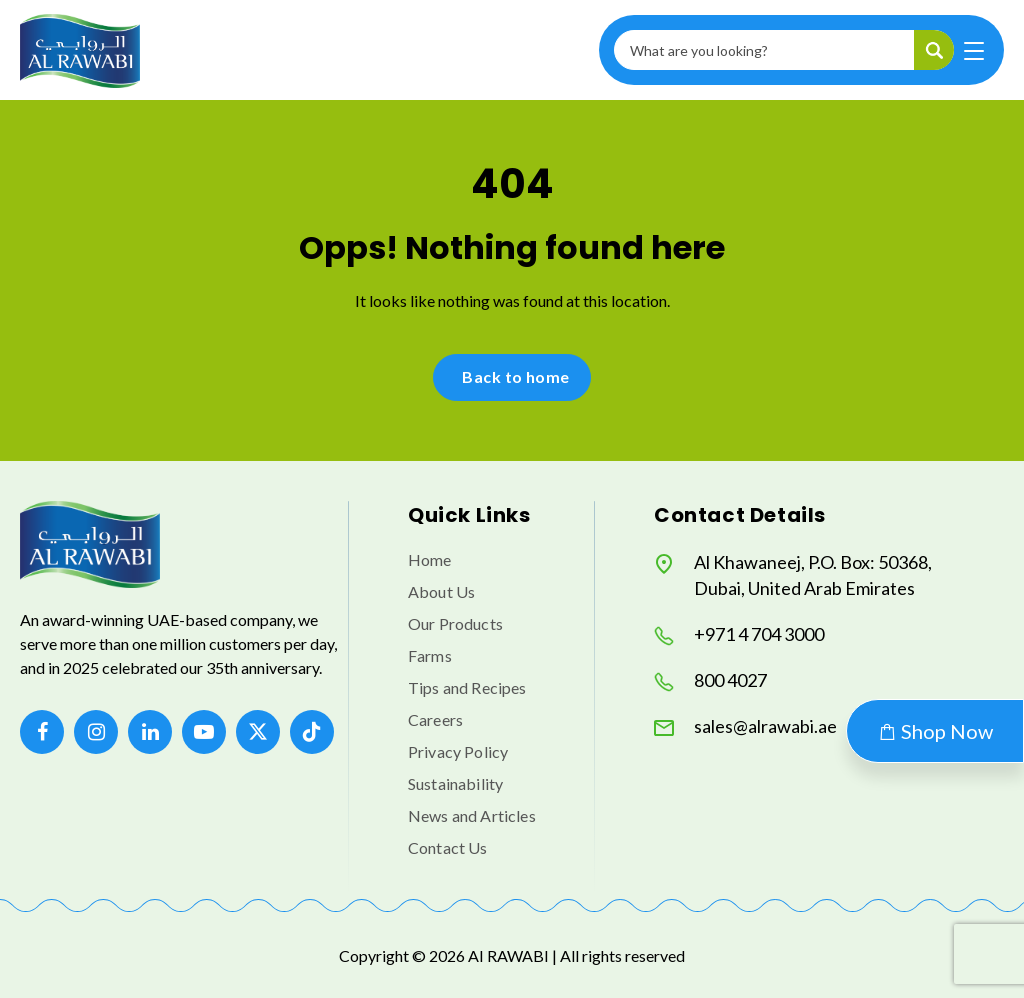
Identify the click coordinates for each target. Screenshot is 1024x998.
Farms (430, 655)
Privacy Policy (458, 751)
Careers (435, 719)
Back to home (516, 376)
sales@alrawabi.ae (745, 726)
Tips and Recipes (467, 687)
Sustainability (455, 783)
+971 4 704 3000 (739, 634)
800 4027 (710, 680)
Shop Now (935, 731)
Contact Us (448, 847)
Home (430, 559)
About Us (441, 591)
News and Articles (472, 815)
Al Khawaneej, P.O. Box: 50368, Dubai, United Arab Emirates (793, 575)
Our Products (455, 623)
